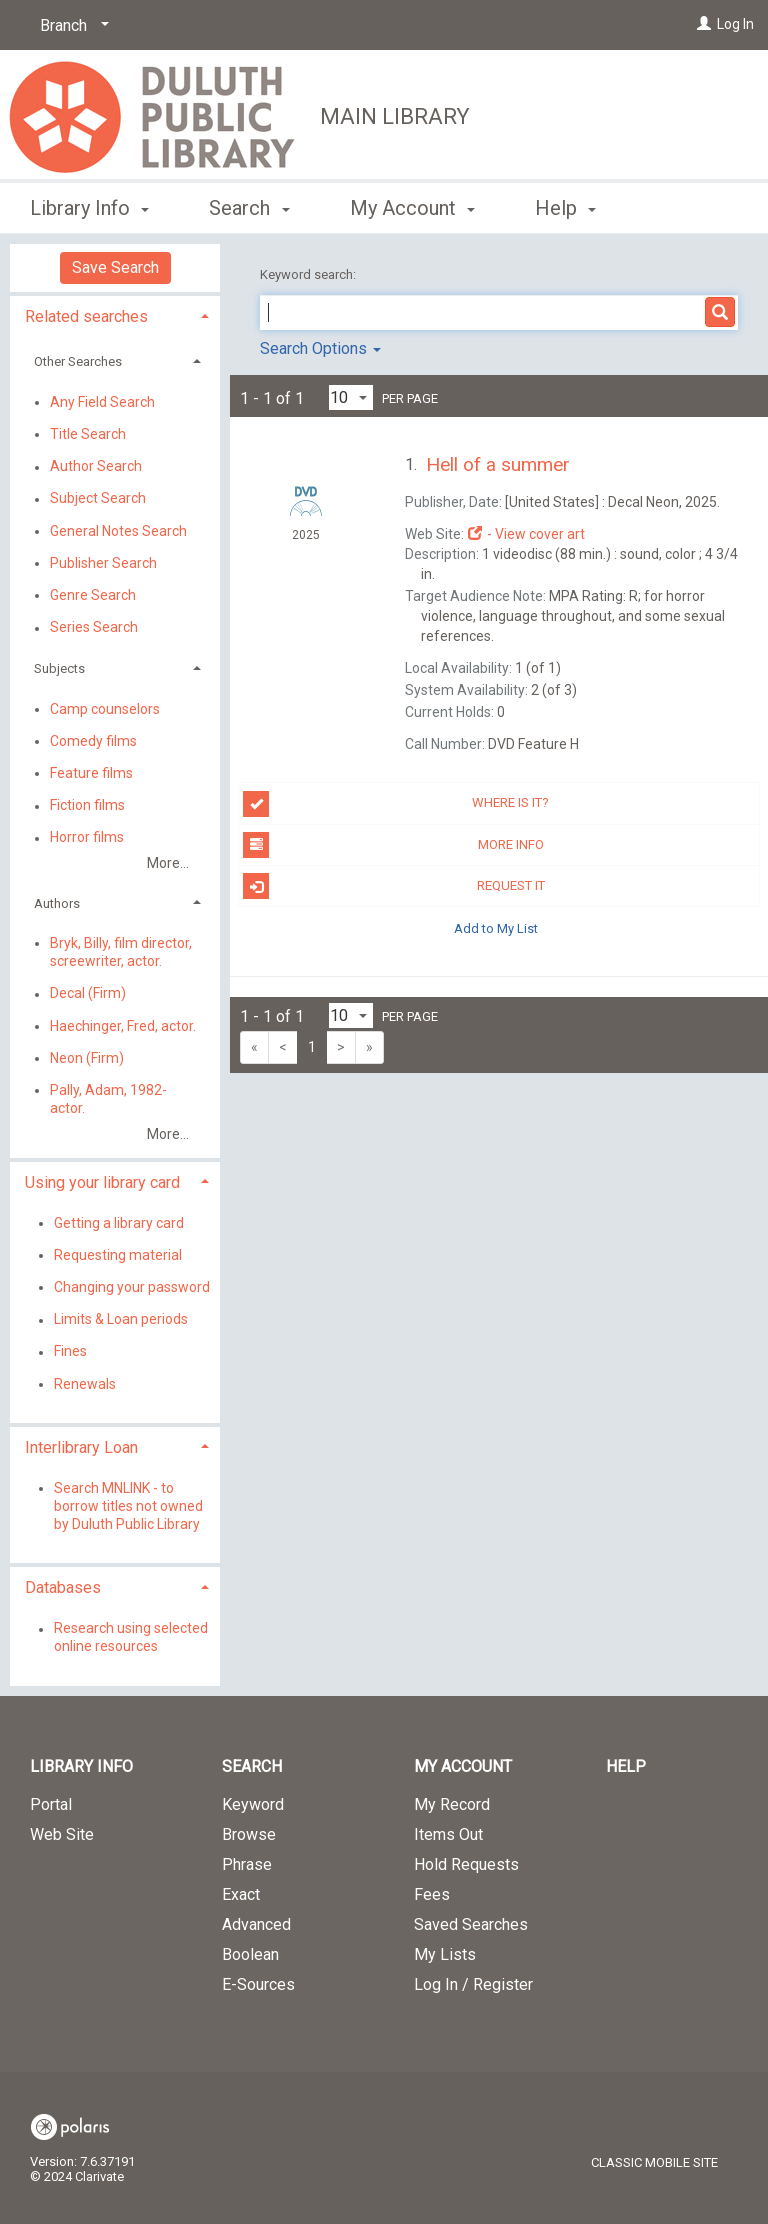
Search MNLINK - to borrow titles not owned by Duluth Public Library (128, 1506)
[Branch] (71, 26)
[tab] (115, 314)
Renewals (85, 1384)
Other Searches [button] (78, 361)
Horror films (87, 838)
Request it (393, 886)
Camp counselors (105, 709)
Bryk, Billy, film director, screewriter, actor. (121, 952)
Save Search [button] (115, 267)
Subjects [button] (59, 668)
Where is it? (396, 804)
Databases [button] (63, 1587)
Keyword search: (309, 274)
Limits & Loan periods (121, 1320)
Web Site (62, 1834)
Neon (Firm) (87, 1058)
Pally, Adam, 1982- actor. (108, 1099)
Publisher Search (103, 563)
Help (626, 1766)
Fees (432, 1894)
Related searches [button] (86, 316)
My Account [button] (412, 205)
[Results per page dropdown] (351, 397)
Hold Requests (466, 1864)
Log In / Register (473, 1984)
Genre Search (93, 595)
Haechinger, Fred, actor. (123, 1026)
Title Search (88, 434)
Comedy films (93, 741)
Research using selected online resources (131, 1638)
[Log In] (704, 24)
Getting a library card (119, 1223)
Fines (70, 1352)
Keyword (253, 1804)
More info (393, 845)
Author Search (96, 467)
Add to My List (496, 927)
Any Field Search (102, 402)
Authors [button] (57, 903)
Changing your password (132, 1287)
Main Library (395, 116)
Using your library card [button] (102, 1182)
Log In (735, 24)
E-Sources (258, 1984)
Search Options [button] (320, 348)
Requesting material (118, 1255)
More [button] (574, 208)
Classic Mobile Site (654, 2162)
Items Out (448, 1834)
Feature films (91, 773)
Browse (249, 1834)
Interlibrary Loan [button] (81, 1447)
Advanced (256, 1924)
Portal (51, 1804)
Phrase (247, 1864)
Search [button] (249, 205)
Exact (241, 1894)
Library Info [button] (89, 205)
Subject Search (98, 499)
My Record (452, 1804)
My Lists (445, 1954)
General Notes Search (118, 531)
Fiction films (87, 806)
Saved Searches (471, 1924)
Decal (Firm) (88, 994)
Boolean (250, 1954)
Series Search (94, 628)
